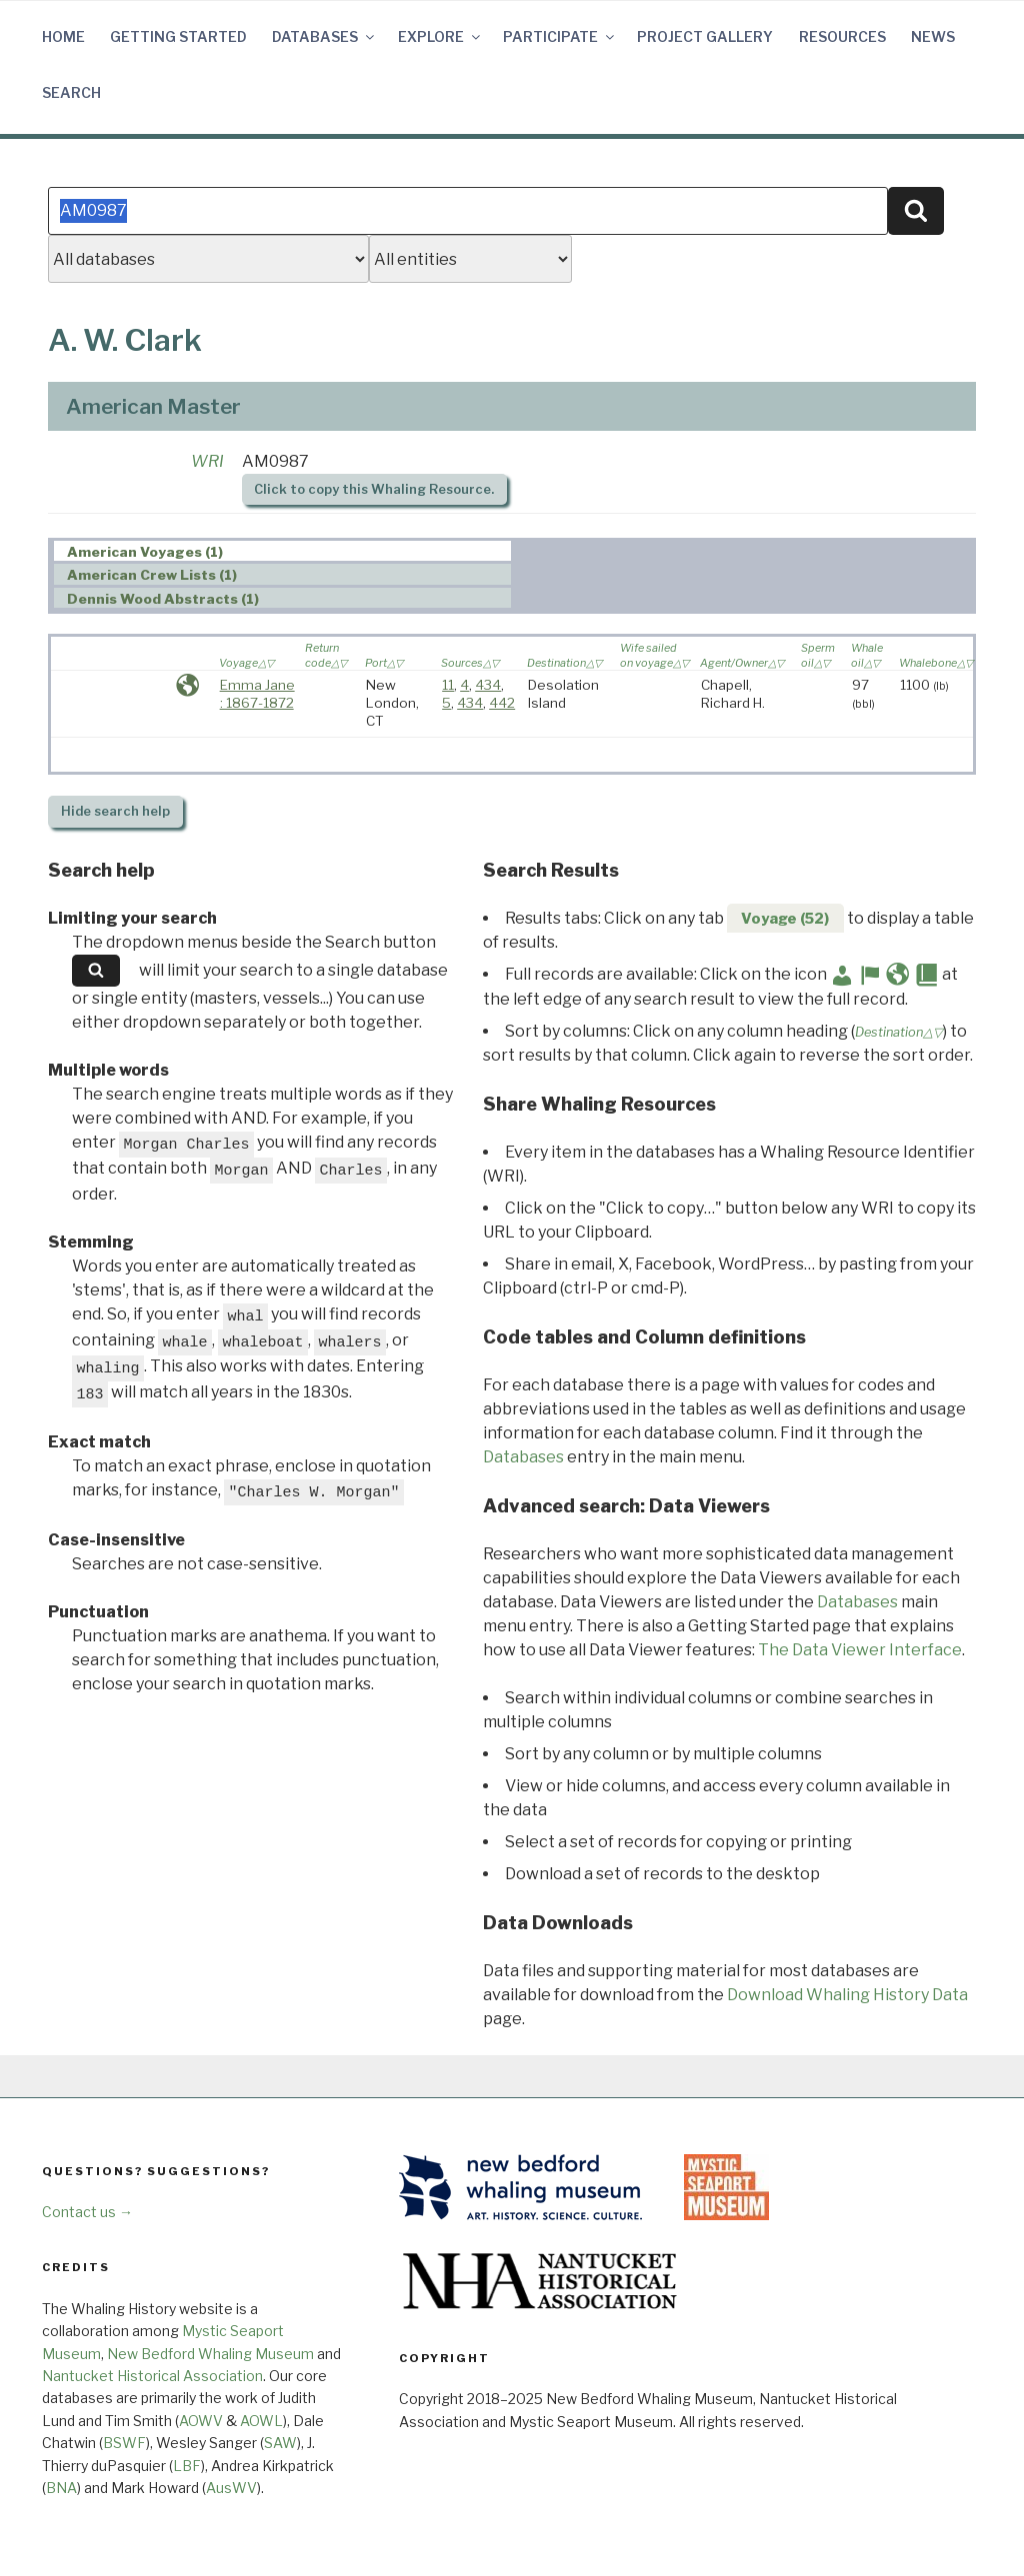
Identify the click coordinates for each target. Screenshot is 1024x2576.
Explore (440, 36)
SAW (280, 2442)
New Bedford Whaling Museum (210, 2353)
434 (488, 685)
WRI (207, 461)
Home (63, 36)
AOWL (261, 2420)
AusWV (231, 2487)
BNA (61, 2487)
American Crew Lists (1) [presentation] (152, 575)
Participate (560, 36)
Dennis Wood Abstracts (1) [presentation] (163, 599)
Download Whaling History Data (847, 1994)
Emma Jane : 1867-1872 (257, 694)
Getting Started (178, 36)
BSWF (124, 2442)
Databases (324, 36)
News (933, 36)
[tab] (282, 551)
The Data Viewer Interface (860, 1649)
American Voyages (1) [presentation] (145, 552)
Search (71, 92)
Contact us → (87, 2211)
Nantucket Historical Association (152, 2375)
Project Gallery (705, 36)
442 (502, 703)
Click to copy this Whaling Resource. (374, 489)
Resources (842, 36)
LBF (187, 2465)
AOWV (201, 2420)
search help (115, 811)
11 (448, 685)
